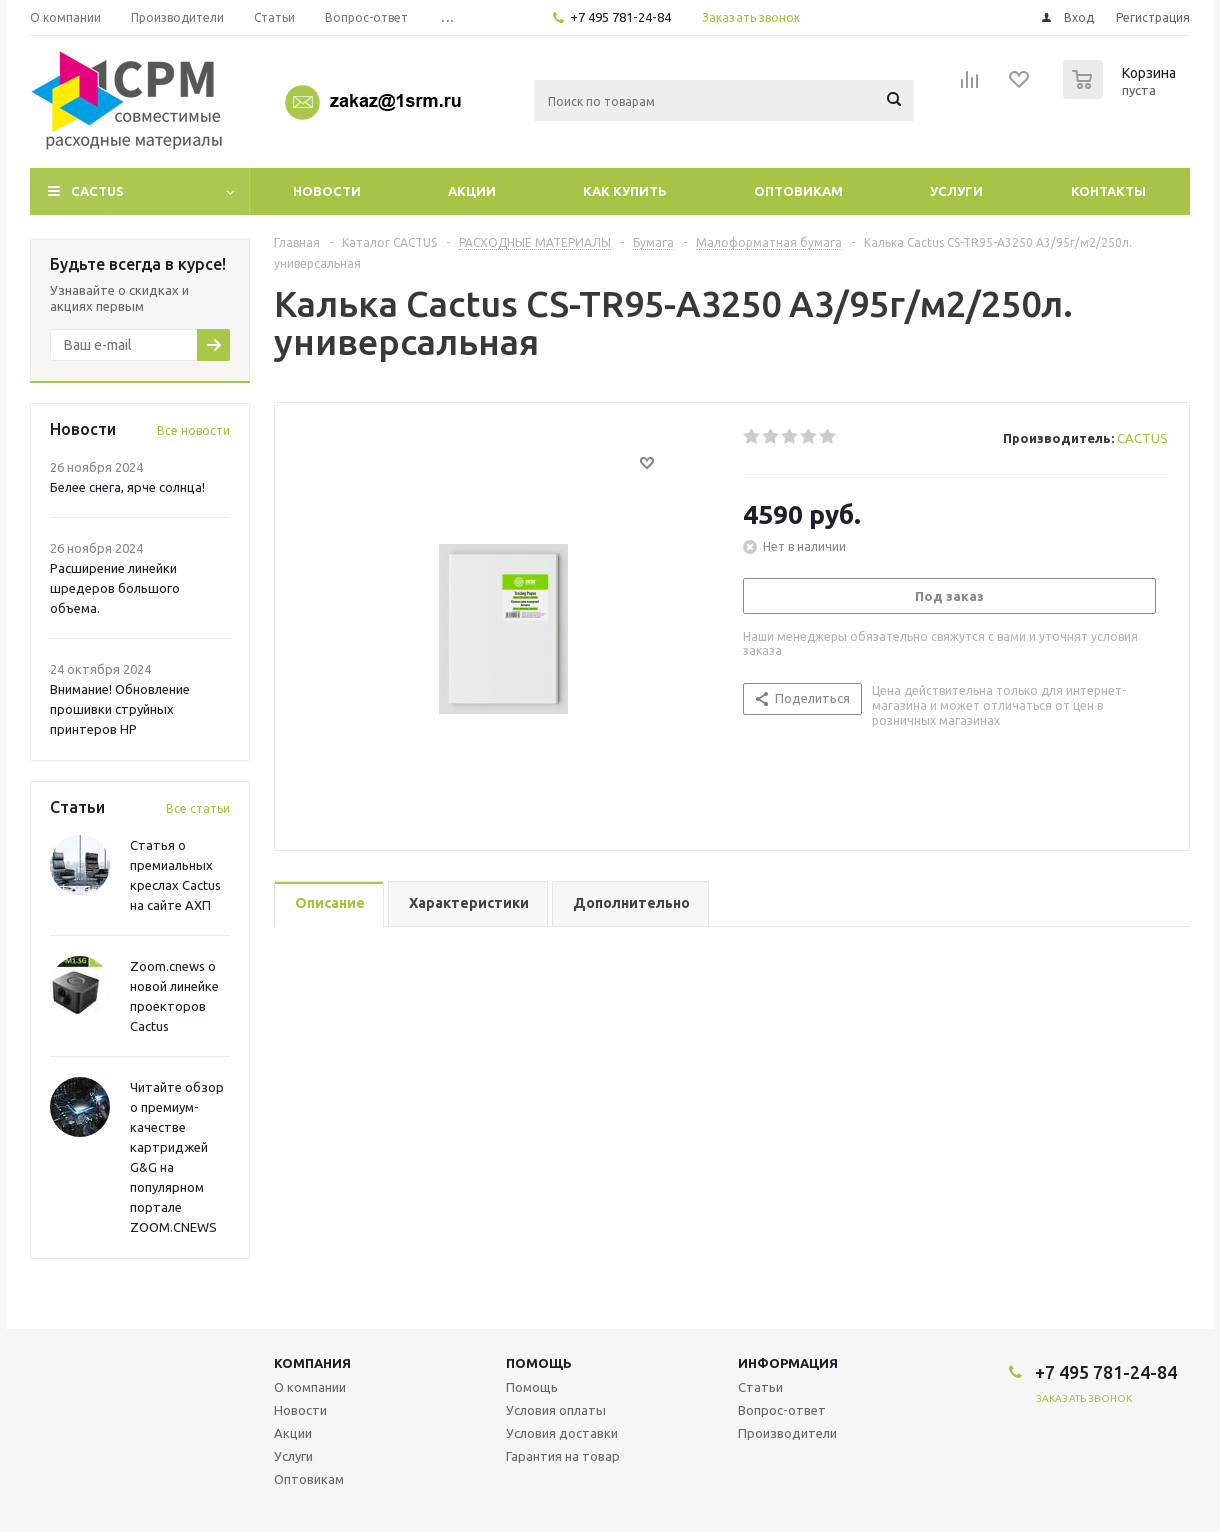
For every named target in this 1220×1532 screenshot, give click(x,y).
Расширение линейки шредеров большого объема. (115, 588)
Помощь (539, 1363)
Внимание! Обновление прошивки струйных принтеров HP (120, 709)
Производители (787, 1433)
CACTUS (97, 191)
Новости (327, 191)
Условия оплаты (556, 1410)
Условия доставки (562, 1433)
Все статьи (198, 808)
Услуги (956, 191)
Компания (312, 1363)
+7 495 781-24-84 (620, 17)
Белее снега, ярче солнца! (127, 487)
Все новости (193, 430)
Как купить (625, 191)
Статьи (760, 1387)
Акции (472, 191)
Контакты (1108, 191)
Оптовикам (798, 191)
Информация (788, 1363)
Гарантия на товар (563, 1456)
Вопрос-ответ (782, 1410)
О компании (310, 1387)
